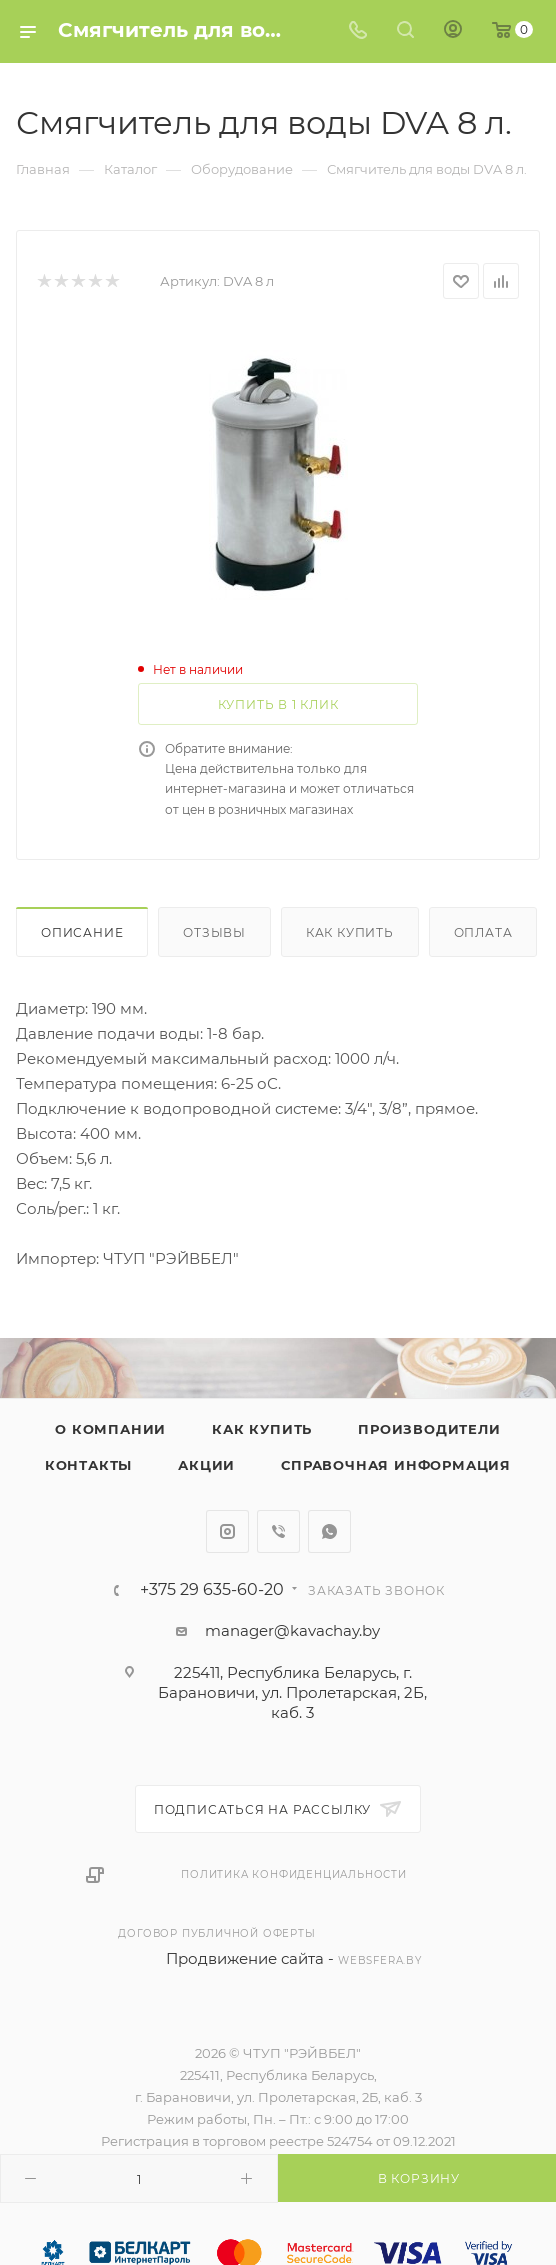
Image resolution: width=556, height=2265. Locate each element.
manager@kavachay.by (292, 1630)
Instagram (227, 1531)
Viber (278, 1531)
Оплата (483, 932)
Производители (429, 1429)
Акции (206, 1465)
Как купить (350, 932)
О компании (110, 1429)
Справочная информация (396, 1465)
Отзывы (214, 932)
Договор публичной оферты (216, 1933)
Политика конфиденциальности (294, 1874)
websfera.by (380, 1960)
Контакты (88, 1465)
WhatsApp (329, 1531)
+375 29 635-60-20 (212, 1590)
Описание (82, 932)
